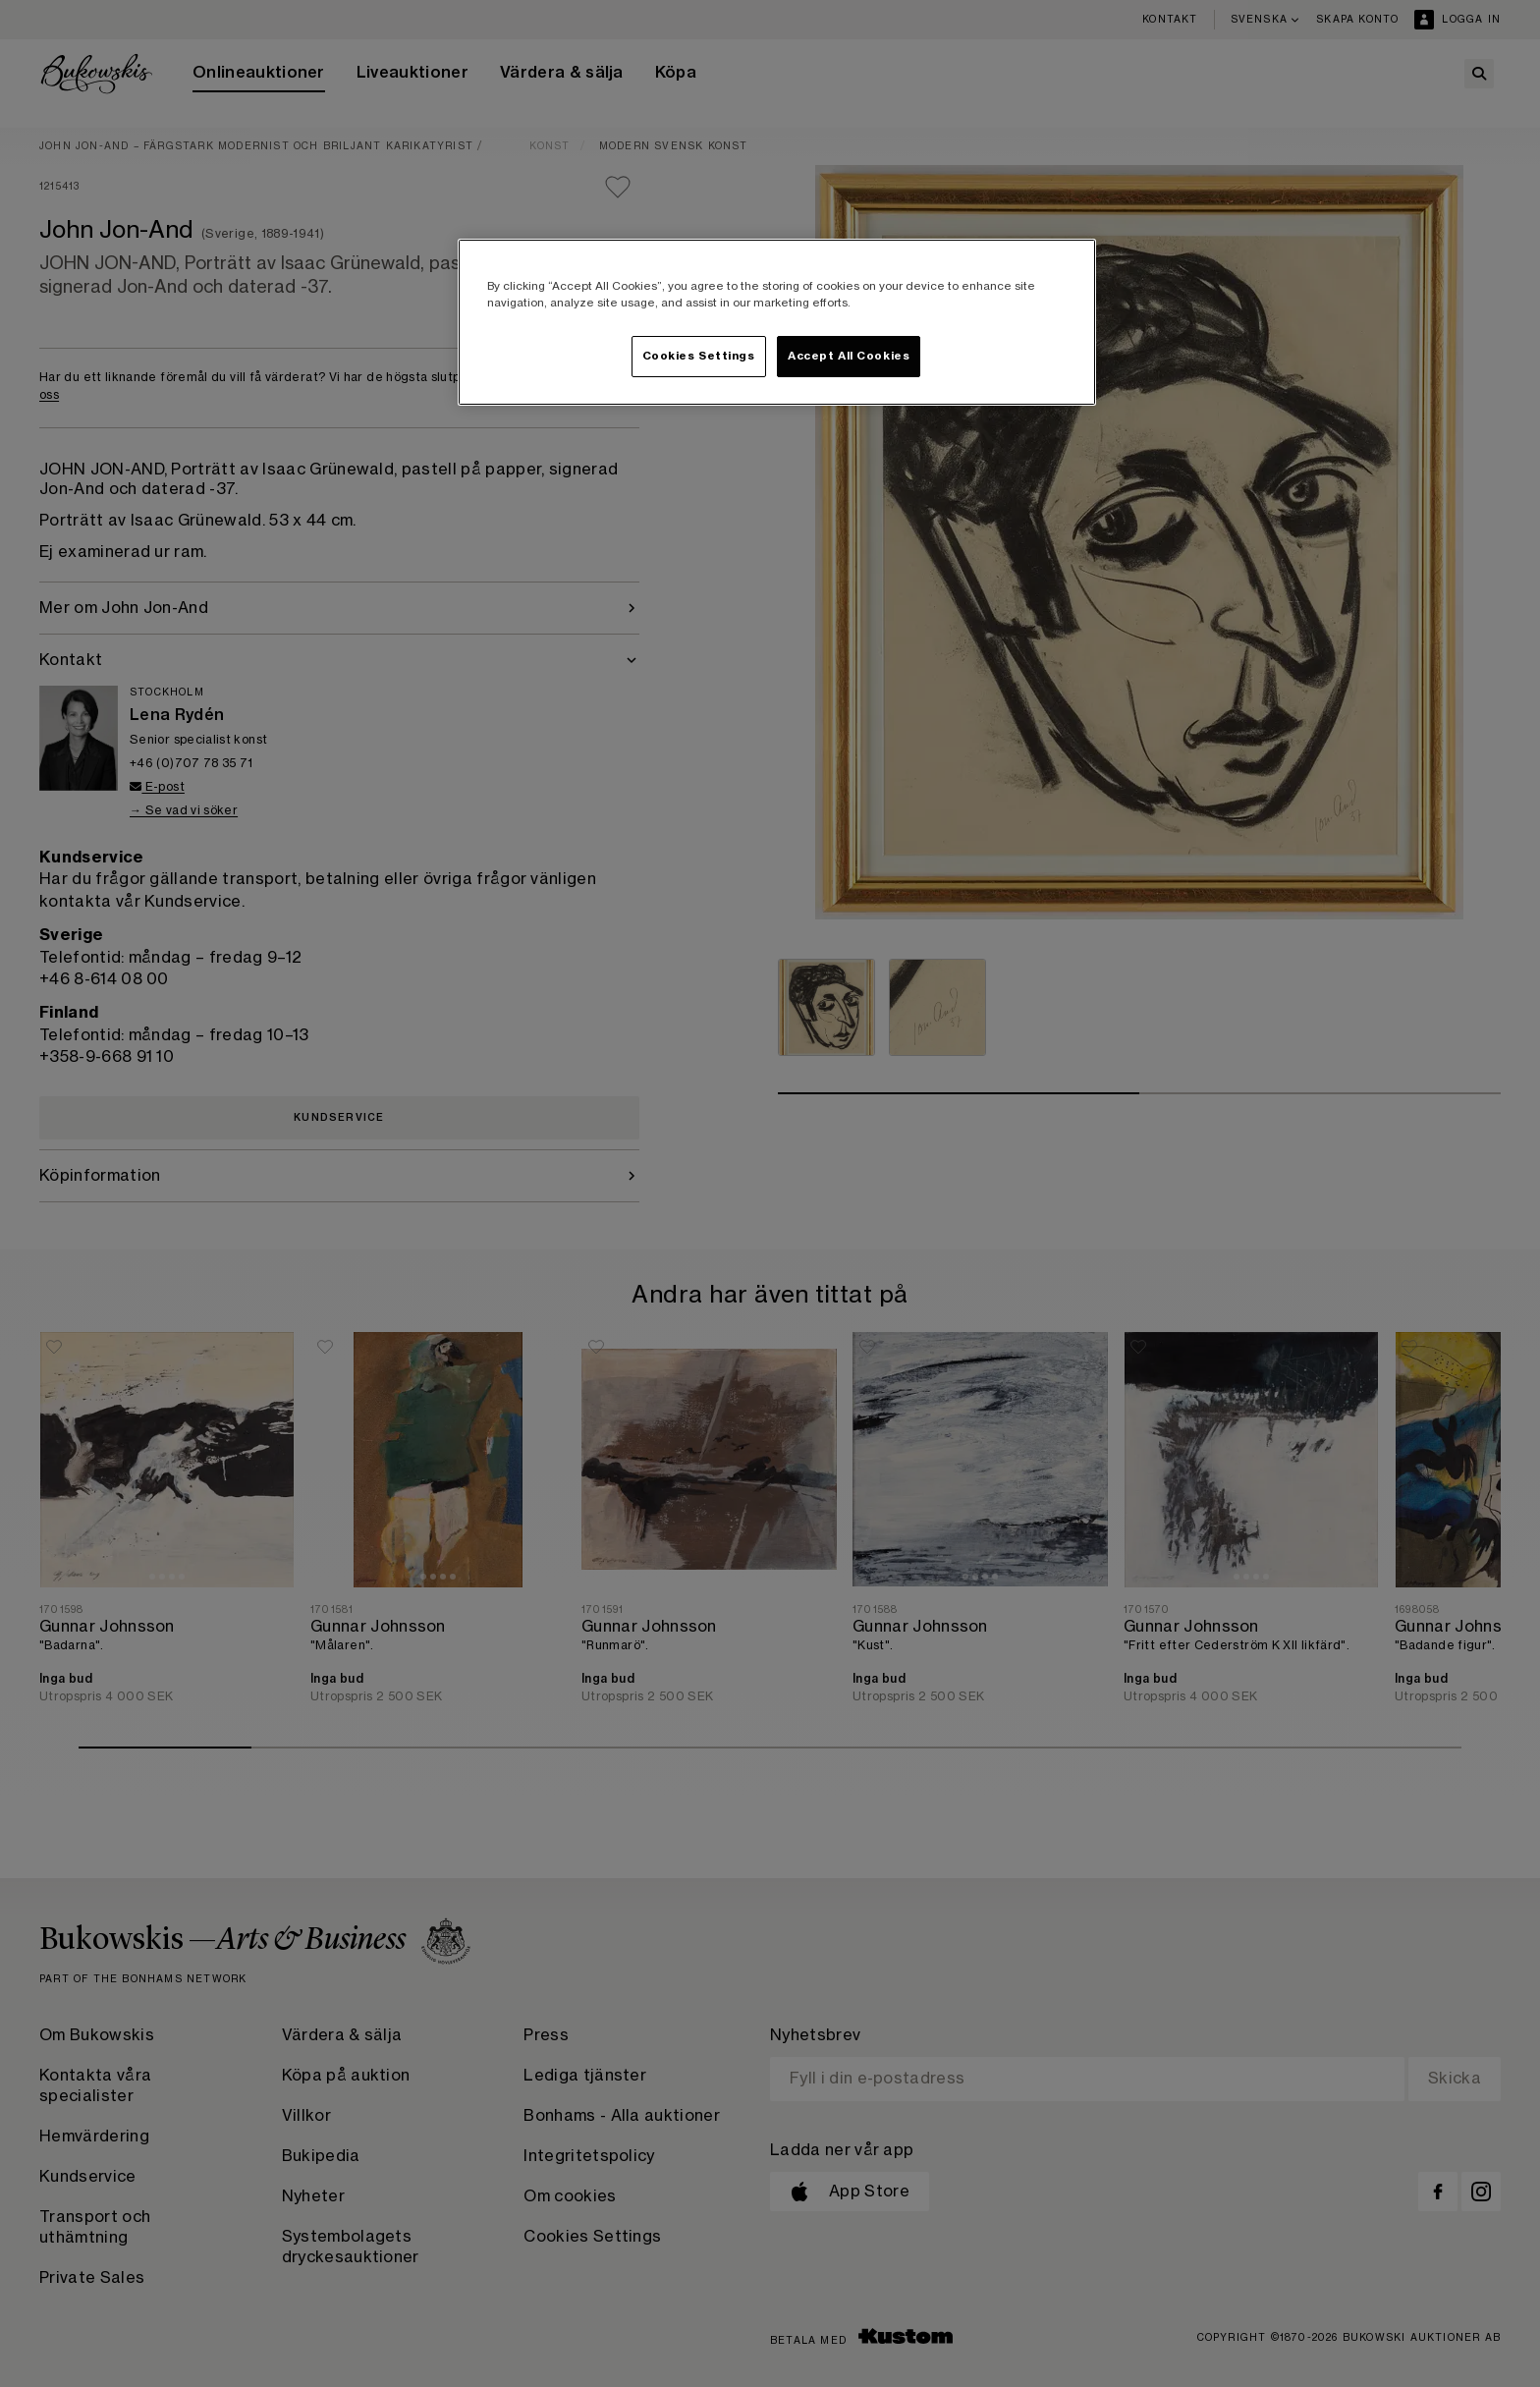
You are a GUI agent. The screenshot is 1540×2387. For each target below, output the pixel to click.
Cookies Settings (698, 356)
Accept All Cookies (848, 356)
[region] (777, 322)
